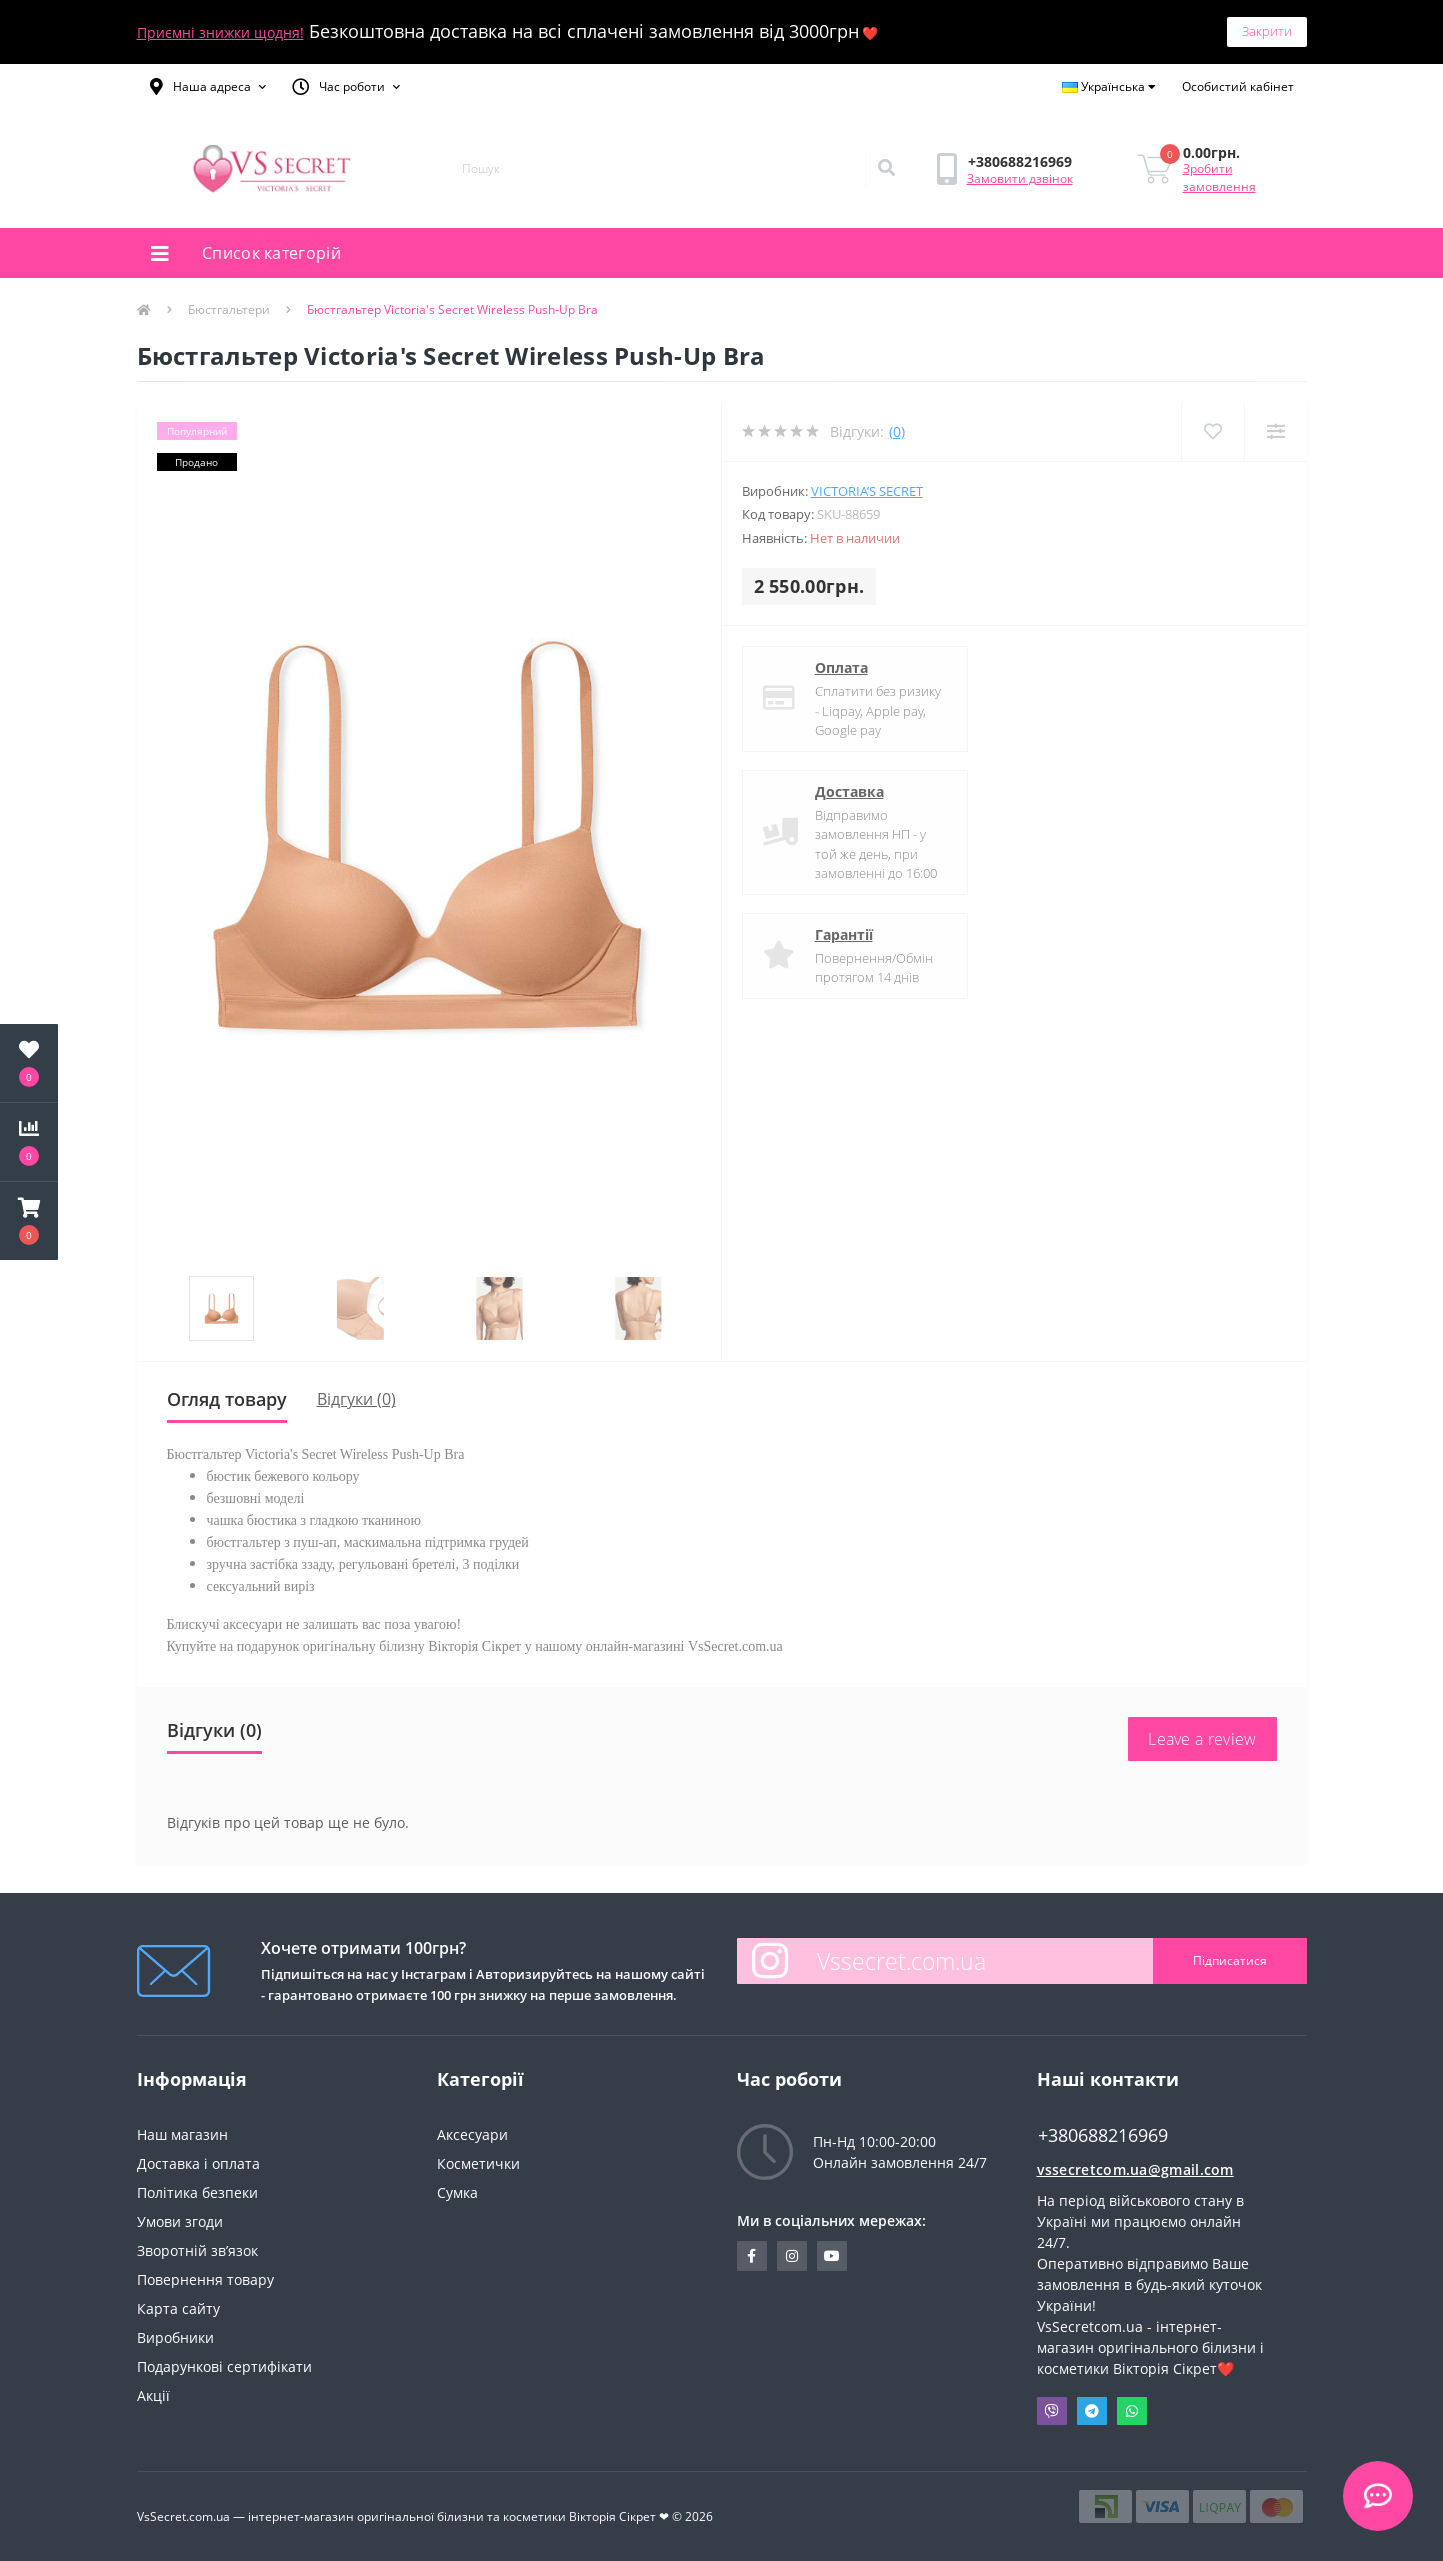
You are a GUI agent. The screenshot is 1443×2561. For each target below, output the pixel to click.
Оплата (841, 667)
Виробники (175, 2337)
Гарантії (844, 934)
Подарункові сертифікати (224, 2366)
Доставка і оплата (198, 2163)
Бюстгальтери (229, 309)
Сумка (457, 2192)
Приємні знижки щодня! (220, 32)
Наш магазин (182, 2134)
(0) (897, 431)
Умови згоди (180, 2221)
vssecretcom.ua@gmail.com (1135, 2169)
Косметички (478, 2163)
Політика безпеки (197, 2192)
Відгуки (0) (356, 1399)
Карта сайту (178, 2308)
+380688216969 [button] (1103, 2135)
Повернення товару (205, 2279)
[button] (208, 87)
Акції (153, 2395)
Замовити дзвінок (1020, 178)
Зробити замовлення (1219, 177)
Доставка (849, 791)
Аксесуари (472, 2134)
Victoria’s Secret (867, 491)
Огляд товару (227, 1399)
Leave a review (1202, 1739)
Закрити (1267, 31)
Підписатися (1230, 1960)
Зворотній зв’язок (197, 2250)
